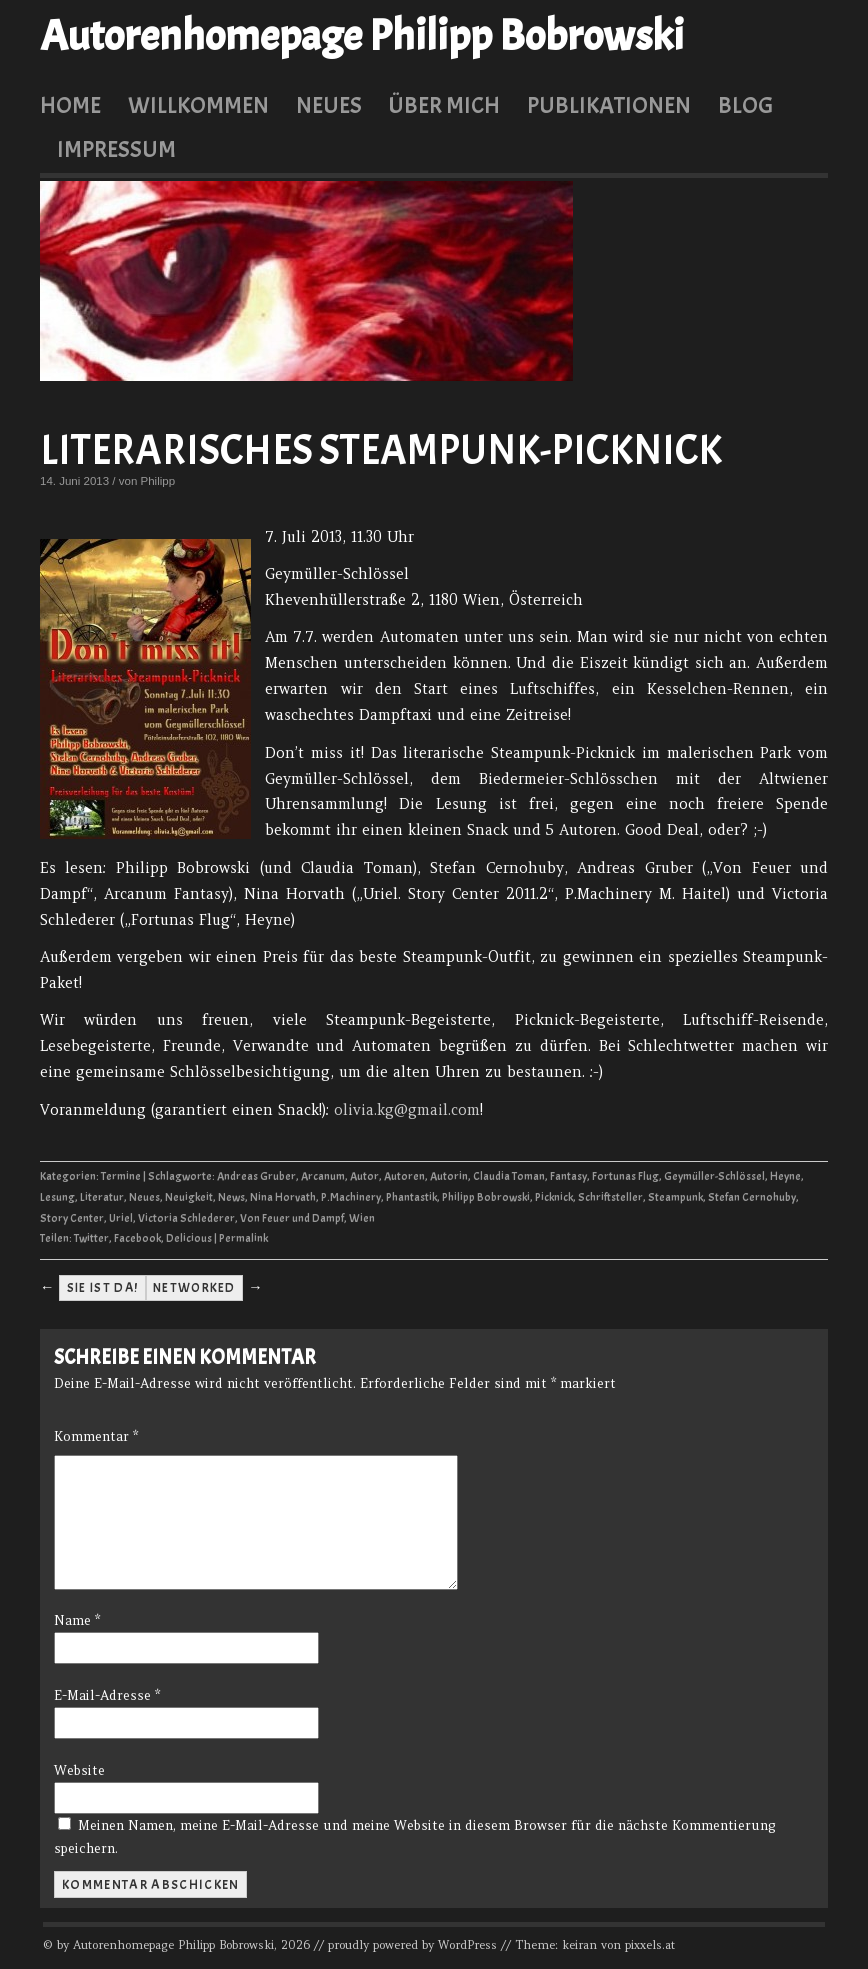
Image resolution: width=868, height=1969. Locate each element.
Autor (364, 1176)
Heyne (785, 1176)
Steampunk (675, 1197)
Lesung (57, 1197)
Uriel (121, 1218)
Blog (745, 105)
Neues (329, 105)
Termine (121, 1176)
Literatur (102, 1197)
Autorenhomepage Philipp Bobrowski (362, 36)
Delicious (189, 1238)
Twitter (91, 1238)
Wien (362, 1218)
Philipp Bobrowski (486, 1197)
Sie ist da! (102, 1288)
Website (79, 1770)
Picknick (554, 1197)
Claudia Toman (509, 1176)
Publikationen (609, 105)
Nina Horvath (283, 1197)
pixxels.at (650, 1945)
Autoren (404, 1176)
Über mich (444, 105)
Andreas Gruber (256, 1176)
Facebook (137, 1238)
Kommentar (96, 1436)
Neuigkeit (189, 1197)
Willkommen (198, 105)
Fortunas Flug (625, 1176)
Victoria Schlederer (186, 1218)
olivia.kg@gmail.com (407, 1110)
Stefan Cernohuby (752, 1197)
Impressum (116, 149)
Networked (194, 1288)
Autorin (449, 1176)
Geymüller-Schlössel (714, 1176)
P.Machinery (351, 1197)
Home (70, 105)
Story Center (72, 1218)
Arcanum (323, 1176)
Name (77, 1620)
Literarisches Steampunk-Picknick (381, 450)
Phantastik (411, 1197)
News (231, 1197)
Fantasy (568, 1176)
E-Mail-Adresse (107, 1695)
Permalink (243, 1238)
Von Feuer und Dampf (292, 1218)
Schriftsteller (610, 1197)
